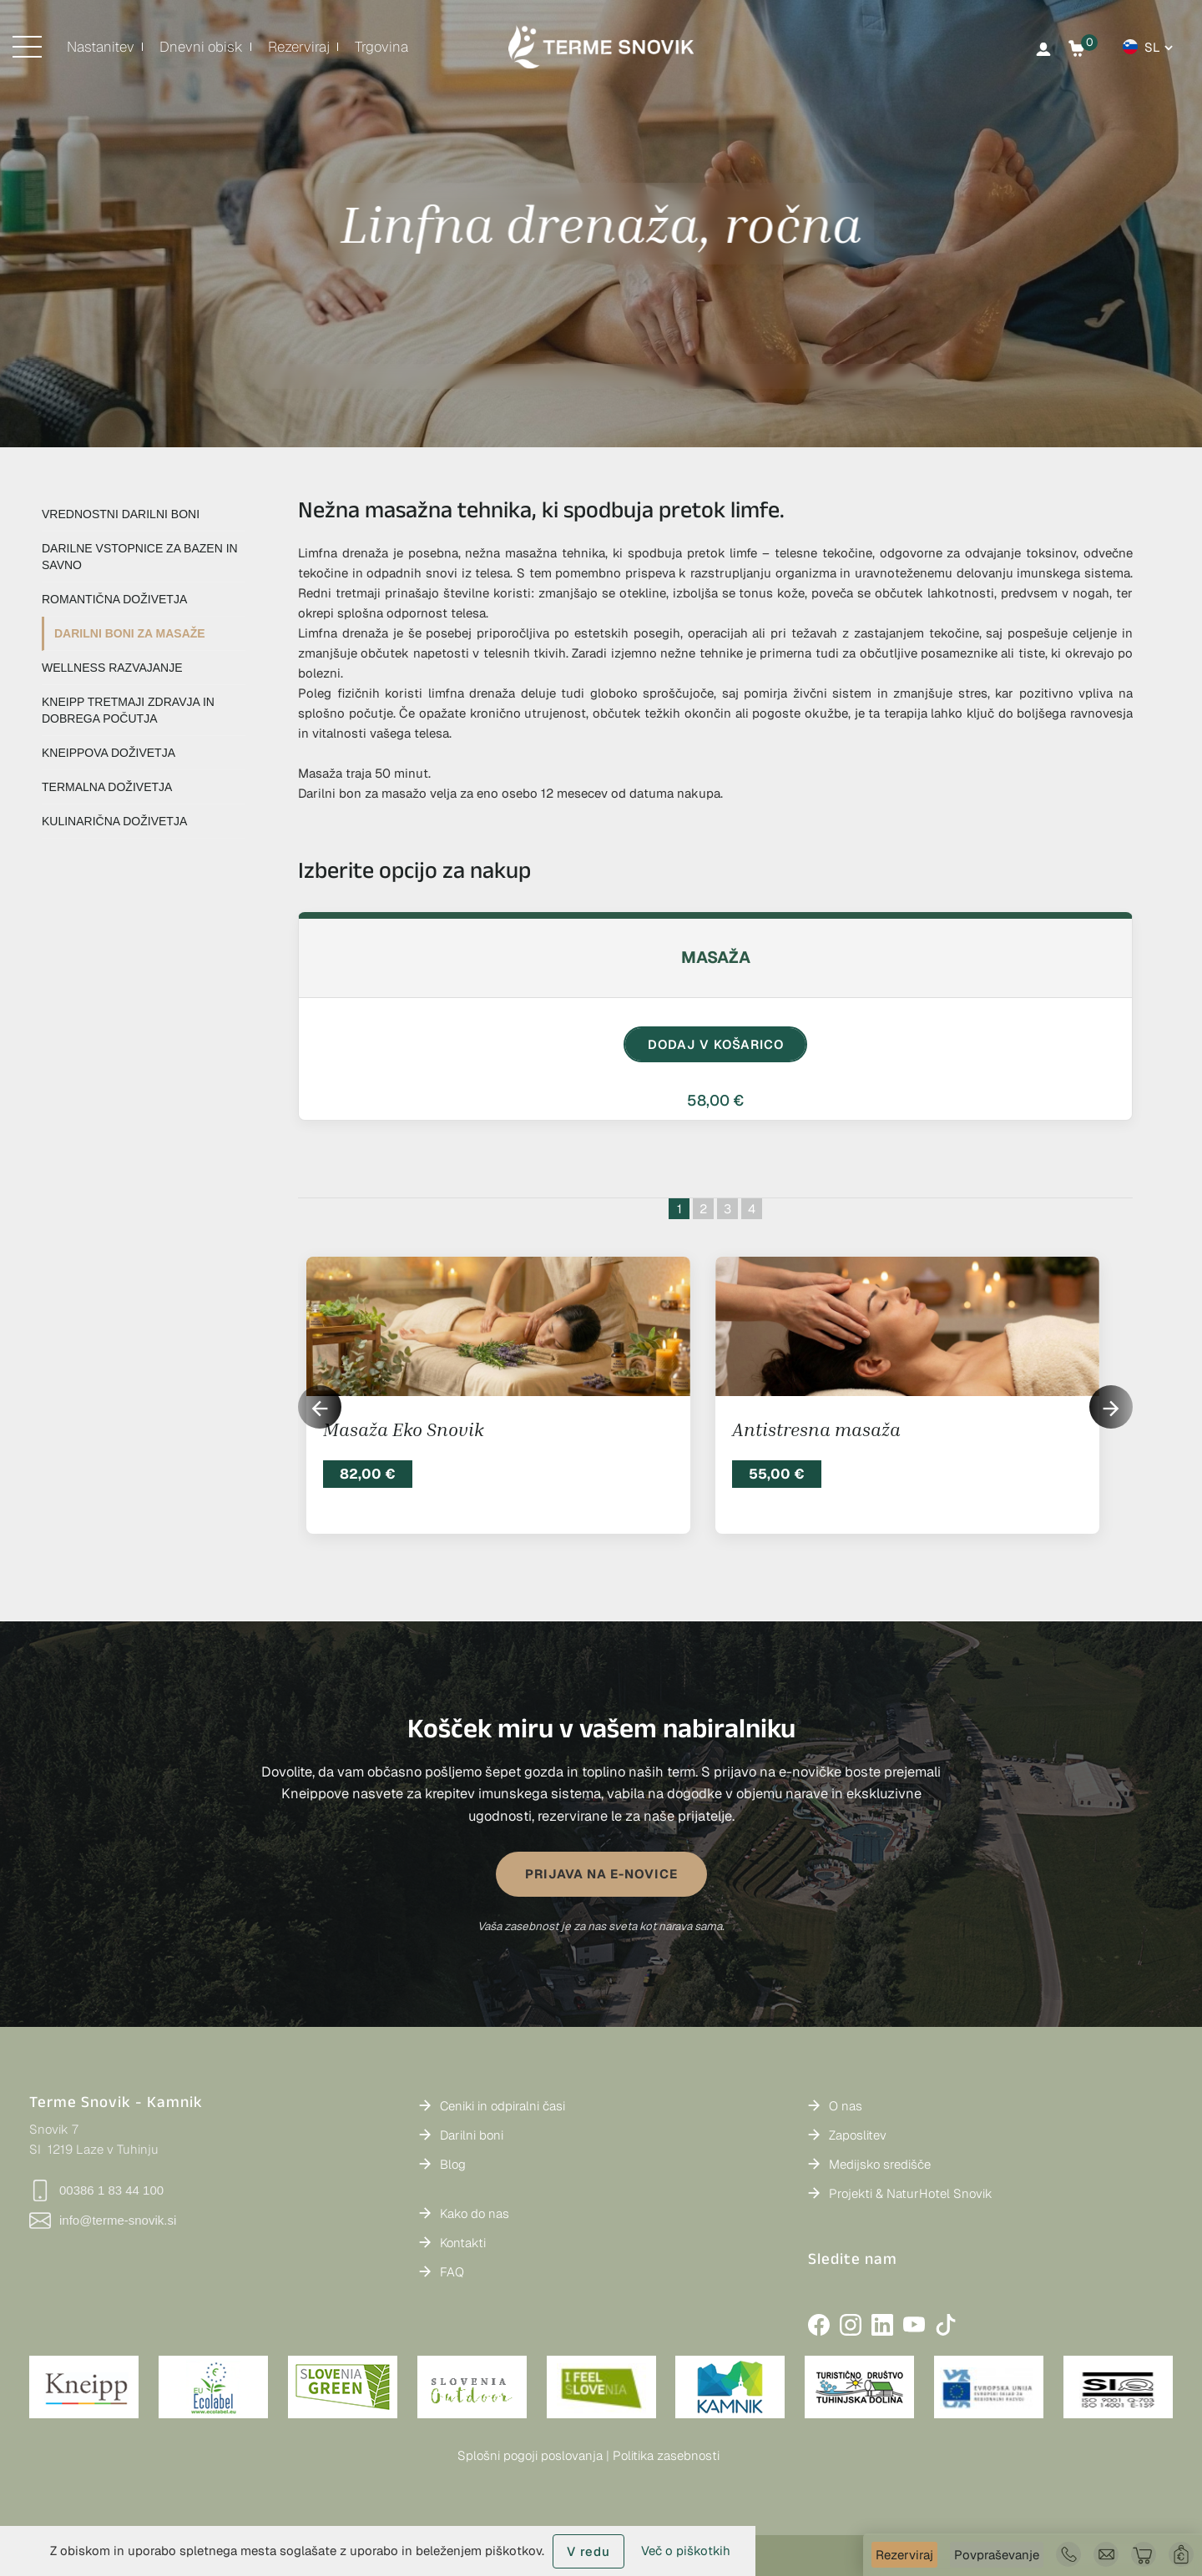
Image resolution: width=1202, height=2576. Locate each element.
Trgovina (381, 47)
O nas (845, 2106)
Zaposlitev (857, 2135)
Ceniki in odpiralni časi (502, 2106)
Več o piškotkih (685, 2550)
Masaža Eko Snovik (403, 1429)
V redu (588, 2551)
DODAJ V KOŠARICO (716, 1044)
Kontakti (463, 2243)
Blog (453, 2164)
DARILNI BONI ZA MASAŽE (129, 633)
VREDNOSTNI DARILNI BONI (120, 514)
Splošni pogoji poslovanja (530, 2455)
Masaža (715, 957)
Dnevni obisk (201, 47)
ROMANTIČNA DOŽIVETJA (114, 599)
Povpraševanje (996, 2555)
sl (1152, 47)
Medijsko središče (880, 2164)
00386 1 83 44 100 (96, 2190)
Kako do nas (474, 2213)
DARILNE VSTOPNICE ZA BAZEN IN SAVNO (140, 557)
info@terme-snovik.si (102, 2220)
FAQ (452, 2272)
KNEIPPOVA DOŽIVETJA (108, 752)
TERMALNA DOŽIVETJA (107, 787)
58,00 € (715, 1100)
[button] (1111, 1407)
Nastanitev (100, 47)
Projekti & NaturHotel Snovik (910, 2193)
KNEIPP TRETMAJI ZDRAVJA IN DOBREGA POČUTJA (128, 710)
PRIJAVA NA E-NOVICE (601, 1874)
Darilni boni (471, 2135)
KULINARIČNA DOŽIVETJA (114, 821)
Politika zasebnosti (666, 2455)
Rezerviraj (904, 2555)
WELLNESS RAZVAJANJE (112, 667)
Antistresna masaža (816, 1429)
